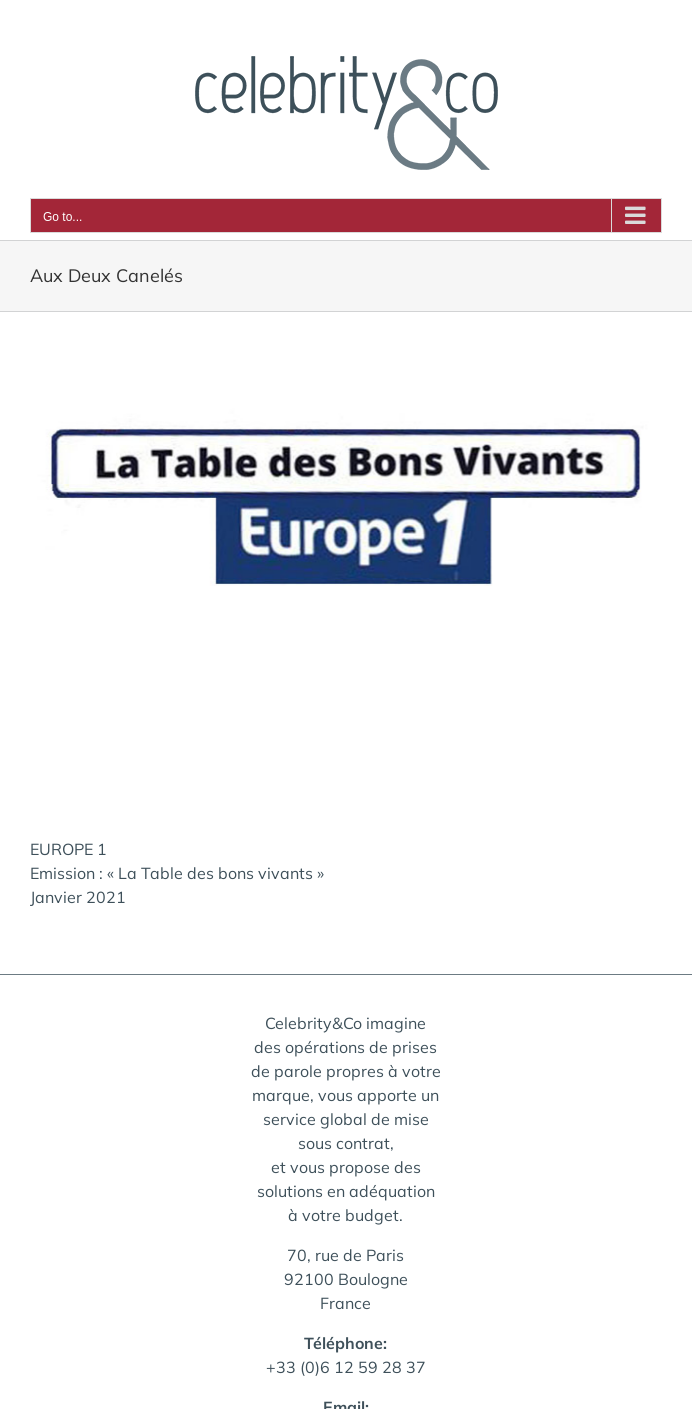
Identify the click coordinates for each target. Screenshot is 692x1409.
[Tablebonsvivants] (346, 574)
